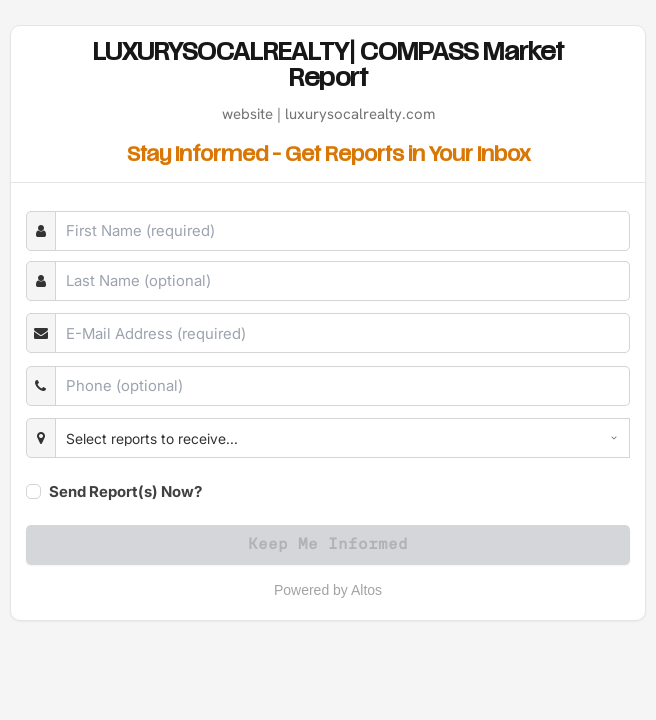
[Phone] (343, 386)
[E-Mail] (343, 333)
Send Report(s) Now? (125, 491)
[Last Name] (343, 281)
